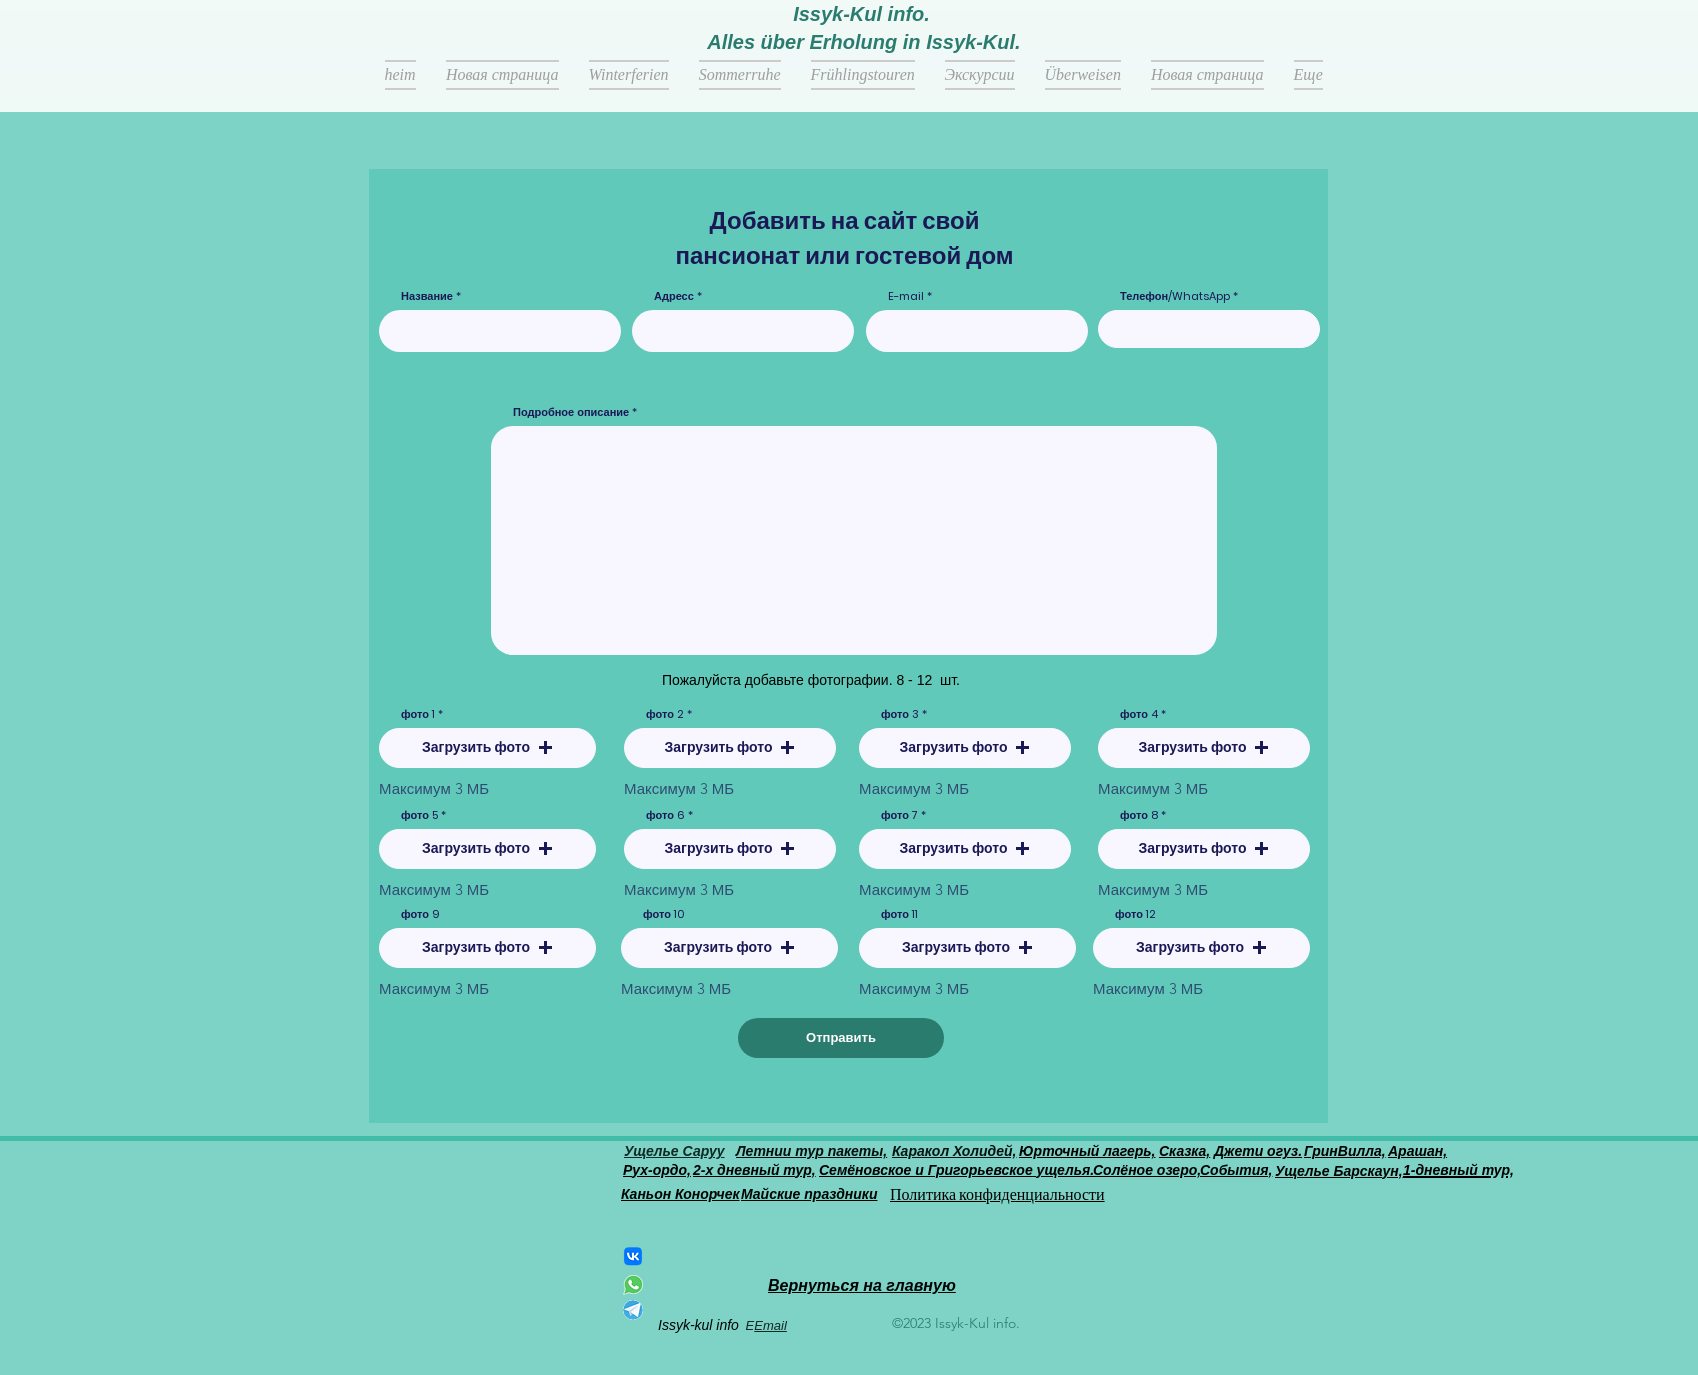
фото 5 (419, 815)
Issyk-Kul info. (861, 14)
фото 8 (1139, 815)
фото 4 (1139, 714)
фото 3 (900, 714)
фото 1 (418, 714)
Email (770, 1325)
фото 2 (665, 714)
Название (428, 296)
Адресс (674, 296)
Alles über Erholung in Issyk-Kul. (863, 42)
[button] (487, 748)
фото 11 (899, 914)
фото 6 (665, 815)
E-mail (906, 296)
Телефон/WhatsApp (1175, 296)
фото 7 (899, 815)
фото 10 (664, 914)
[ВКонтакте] (633, 1256)
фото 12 (1135, 914)
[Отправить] (841, 1038)
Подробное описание (571, 412)
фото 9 (420, 914)
